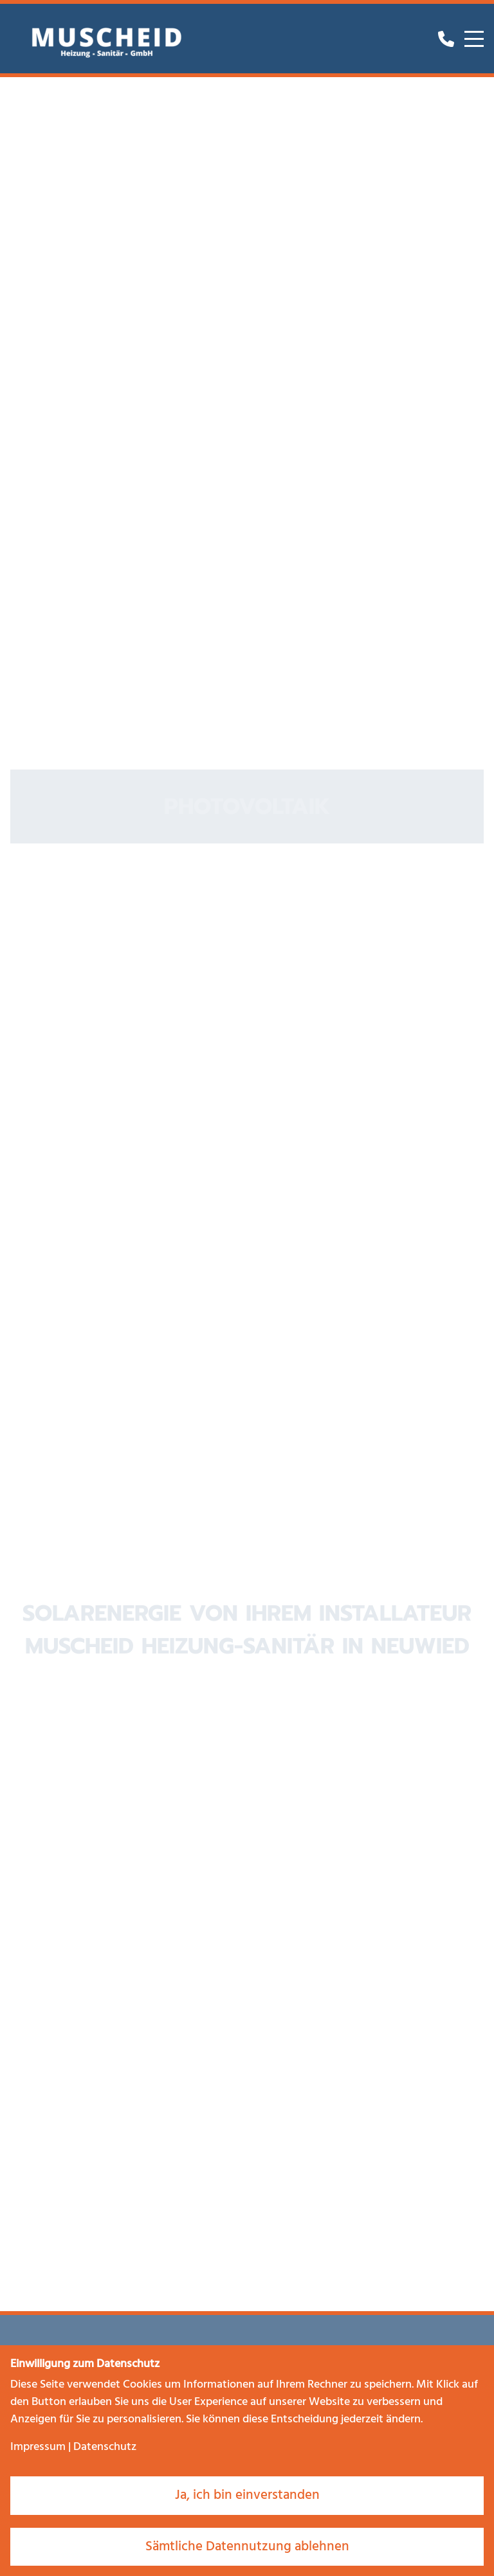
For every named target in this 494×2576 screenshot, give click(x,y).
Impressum (38, 2447)
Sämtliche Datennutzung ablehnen (247, 2546)
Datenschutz (104, 2447)
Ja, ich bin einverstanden (247, 2495)
